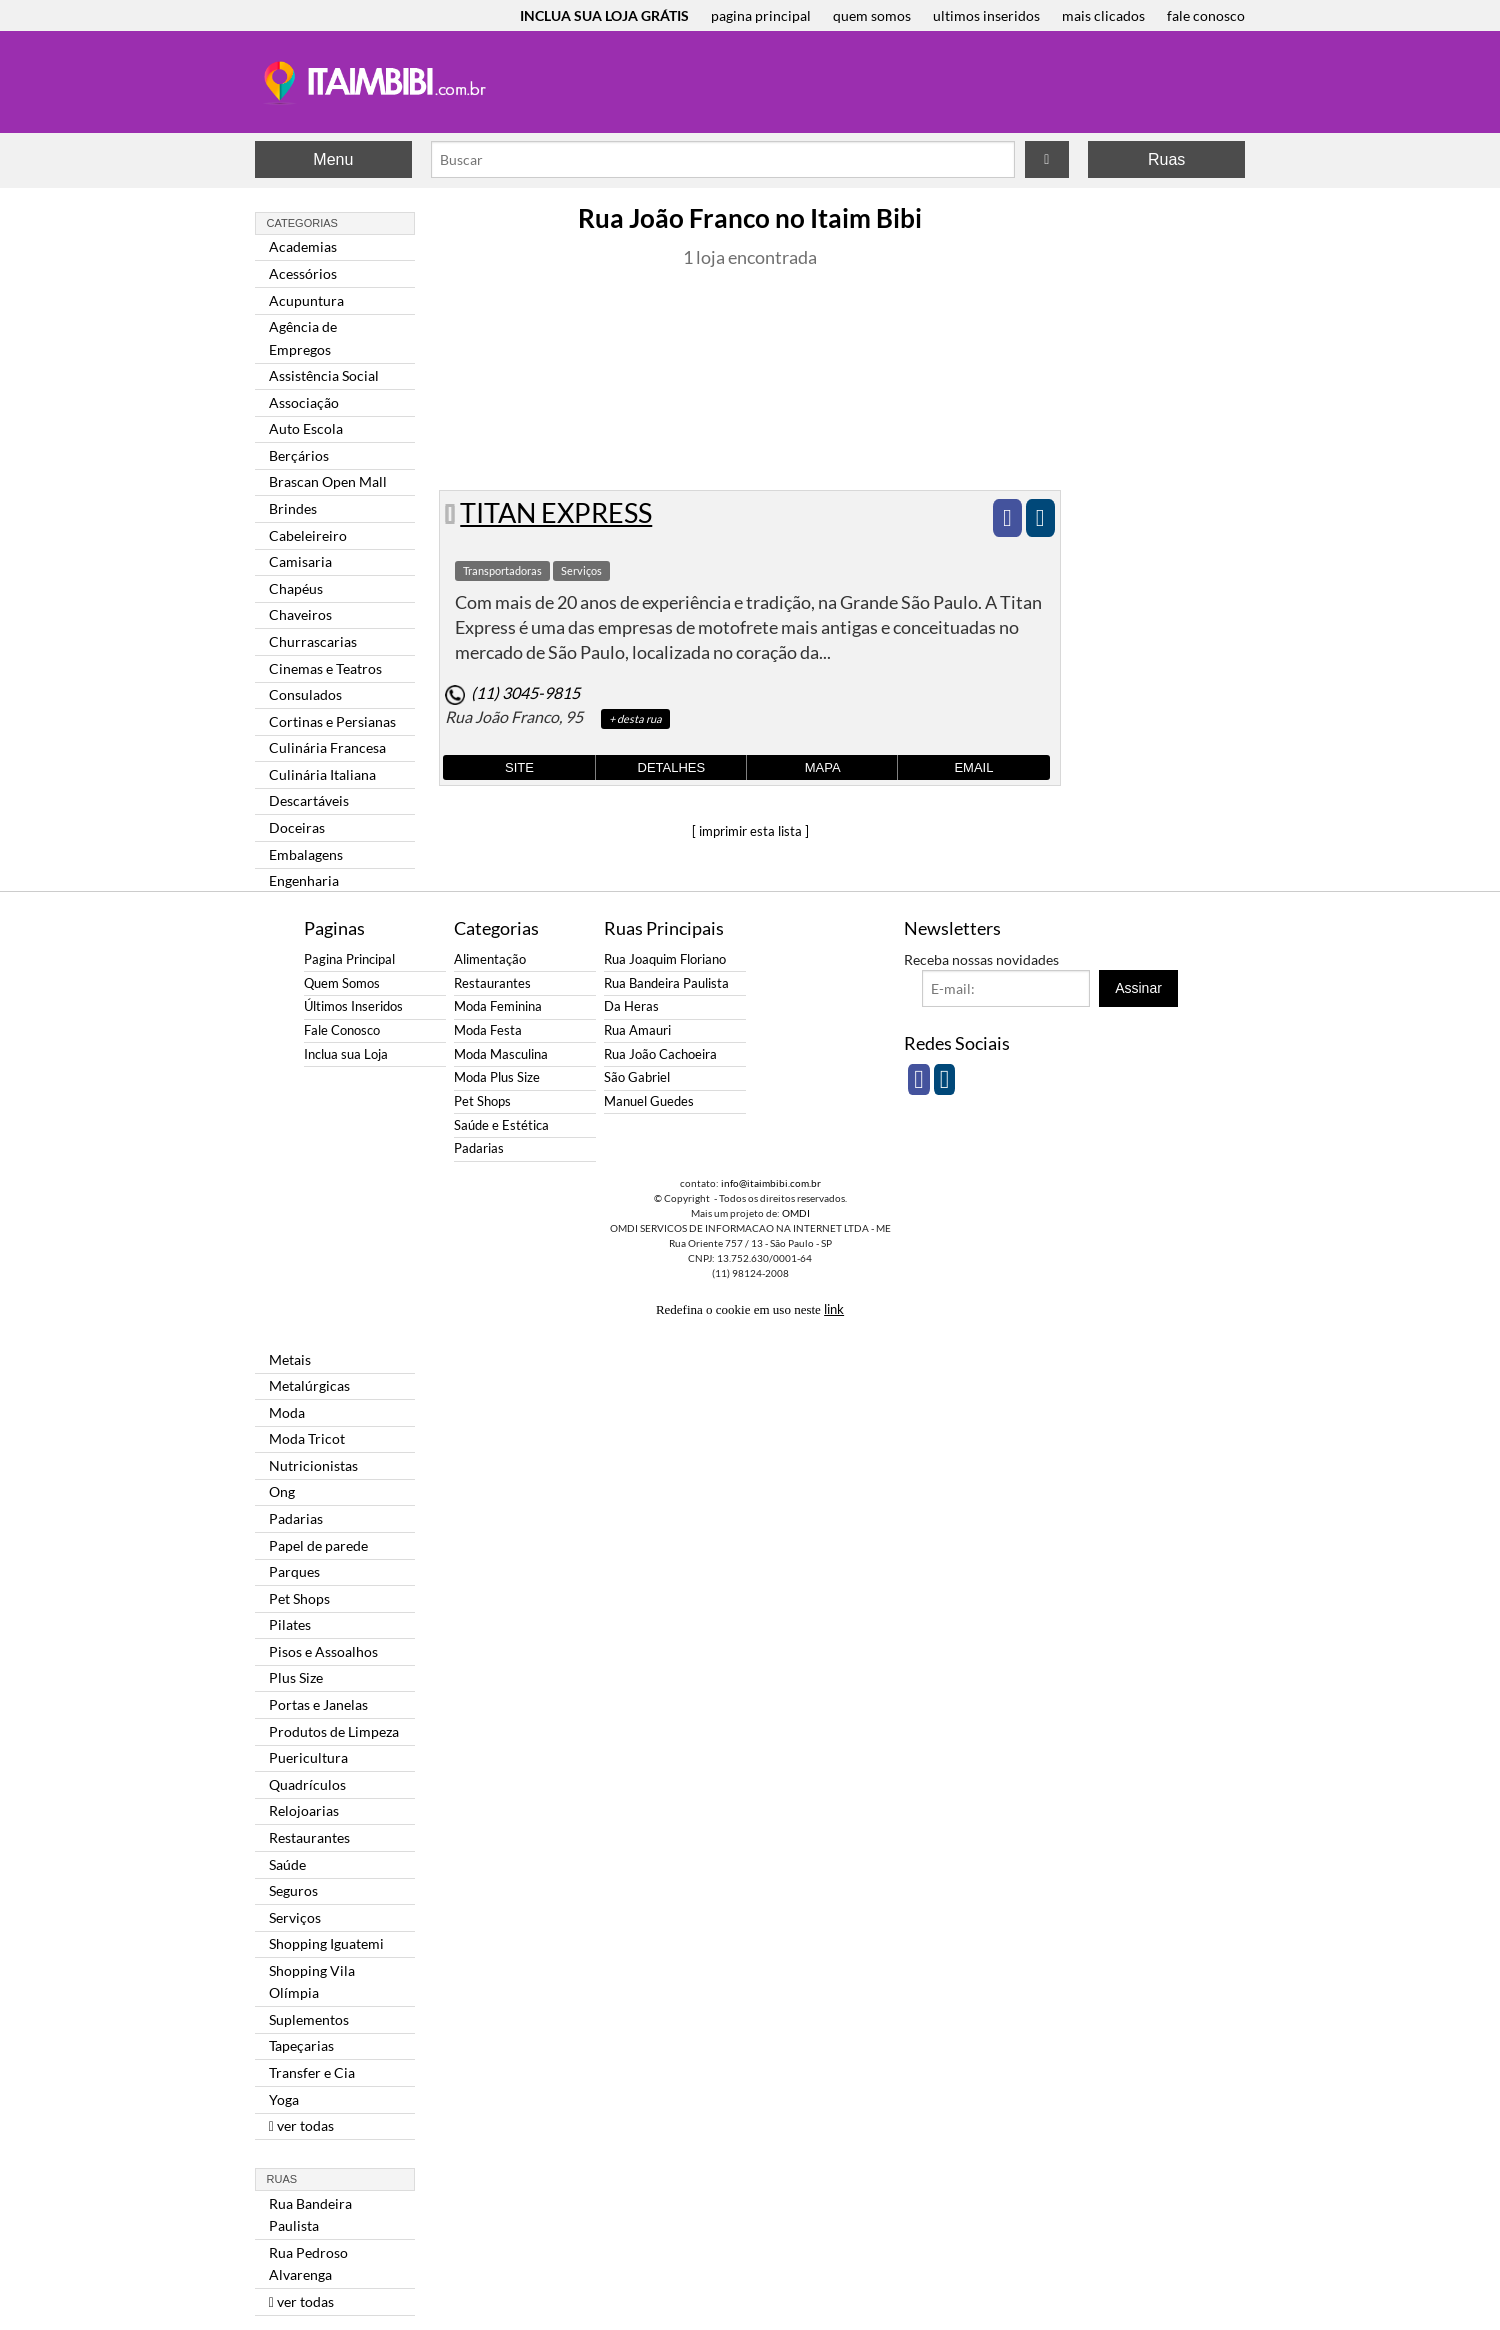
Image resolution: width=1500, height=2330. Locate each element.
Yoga (284, 2099)
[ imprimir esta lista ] (750, 831)
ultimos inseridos (986, 15)
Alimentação (490, 959)
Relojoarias (304, 1810)
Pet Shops (299, 1598)
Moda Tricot (307, 1438)
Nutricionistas (313, 1465)
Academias (303, 246)
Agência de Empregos (303, 337)
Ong (282, 1491)
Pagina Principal (349, 959)
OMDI (796, 1213)
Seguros (293, 1890)
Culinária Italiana (322, 774)
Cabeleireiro (308, 535)
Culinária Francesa (327, 747)
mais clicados (1103, 15)
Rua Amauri (637, 1030)
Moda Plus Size (497, 1077)
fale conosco (1206, 15)
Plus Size (296, 1677)
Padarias (296, 1518)
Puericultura (308, 1757)
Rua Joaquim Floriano (665, 959)
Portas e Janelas (318, 1704)
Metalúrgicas (309, 1385)
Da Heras (631, 1006)
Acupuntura (306, 300)
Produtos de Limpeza (334, 1731)
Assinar (1138, 988)
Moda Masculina (501, 1054)
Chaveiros (300, 614)
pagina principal (761, 15)
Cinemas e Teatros (325, 668)
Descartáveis (309, 800)
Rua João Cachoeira (660, 1054)
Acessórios (303, 273)
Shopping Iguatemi (326, 1943)
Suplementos (309, 2019)
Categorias (302, 223)
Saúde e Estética (501, 1125)
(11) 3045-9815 (525, 692)
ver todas (301, 2125)
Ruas (1166, 159)
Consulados (305, 694)
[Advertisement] (175, 330)
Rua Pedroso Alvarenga (308, 2263)
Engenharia (304, 880)
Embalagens (306, 854)
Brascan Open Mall (328, 481)
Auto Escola (306, 428)
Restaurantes (309, 1837)
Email (973, 767)
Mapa (823, 767)
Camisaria (300, 561)
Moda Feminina (498, 1006)
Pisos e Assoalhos (323, 1651)
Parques (294, 1571)
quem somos (872, 15)
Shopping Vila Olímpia (312, 1981)
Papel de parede (318, 1545)
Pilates (290, 1624)
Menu (333, 159)
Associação (304, 402)
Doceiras (297, 827)
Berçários (299, 455)
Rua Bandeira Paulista (310, 2214)
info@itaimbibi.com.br (771, 1183)
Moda (287, 1412)
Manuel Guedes (649, 1101)
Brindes (293, 508)
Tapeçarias (301, 2045)
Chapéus (296, 588)
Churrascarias (313, 641)
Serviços (295, 1917)
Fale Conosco (342, 1030)
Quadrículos (307, 1784)
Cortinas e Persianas (332, 721)
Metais (290, 1359)
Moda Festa (488, 1030)
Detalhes (672, 767)
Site (519, 767)
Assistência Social (324, 375)
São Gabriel (637, 1077)
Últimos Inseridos (353, 1006)
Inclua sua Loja (346, 1054)
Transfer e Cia (312, 2072)
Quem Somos (342, 983)
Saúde (287, 1864)
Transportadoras (502, 570)
